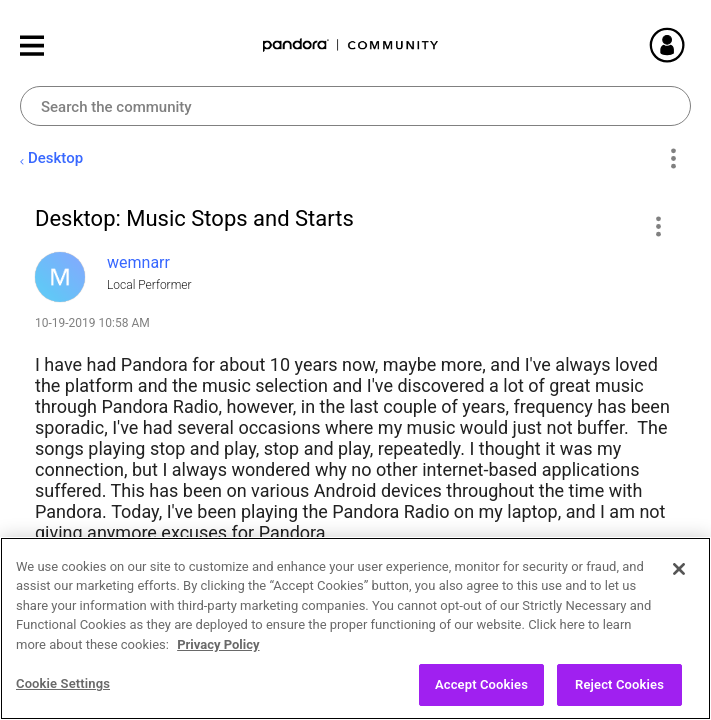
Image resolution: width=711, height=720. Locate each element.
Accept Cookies (481, 693)
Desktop (55, 158)
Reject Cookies (619, 693)
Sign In (691, 45)
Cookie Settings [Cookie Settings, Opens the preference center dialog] (63, 692)
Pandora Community (351, 45)
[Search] (355, 106)
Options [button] (672, 159)
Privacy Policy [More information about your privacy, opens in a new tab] (218, 652)
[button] (657, 226)
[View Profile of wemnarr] (138, 262)
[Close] (679, 577)
